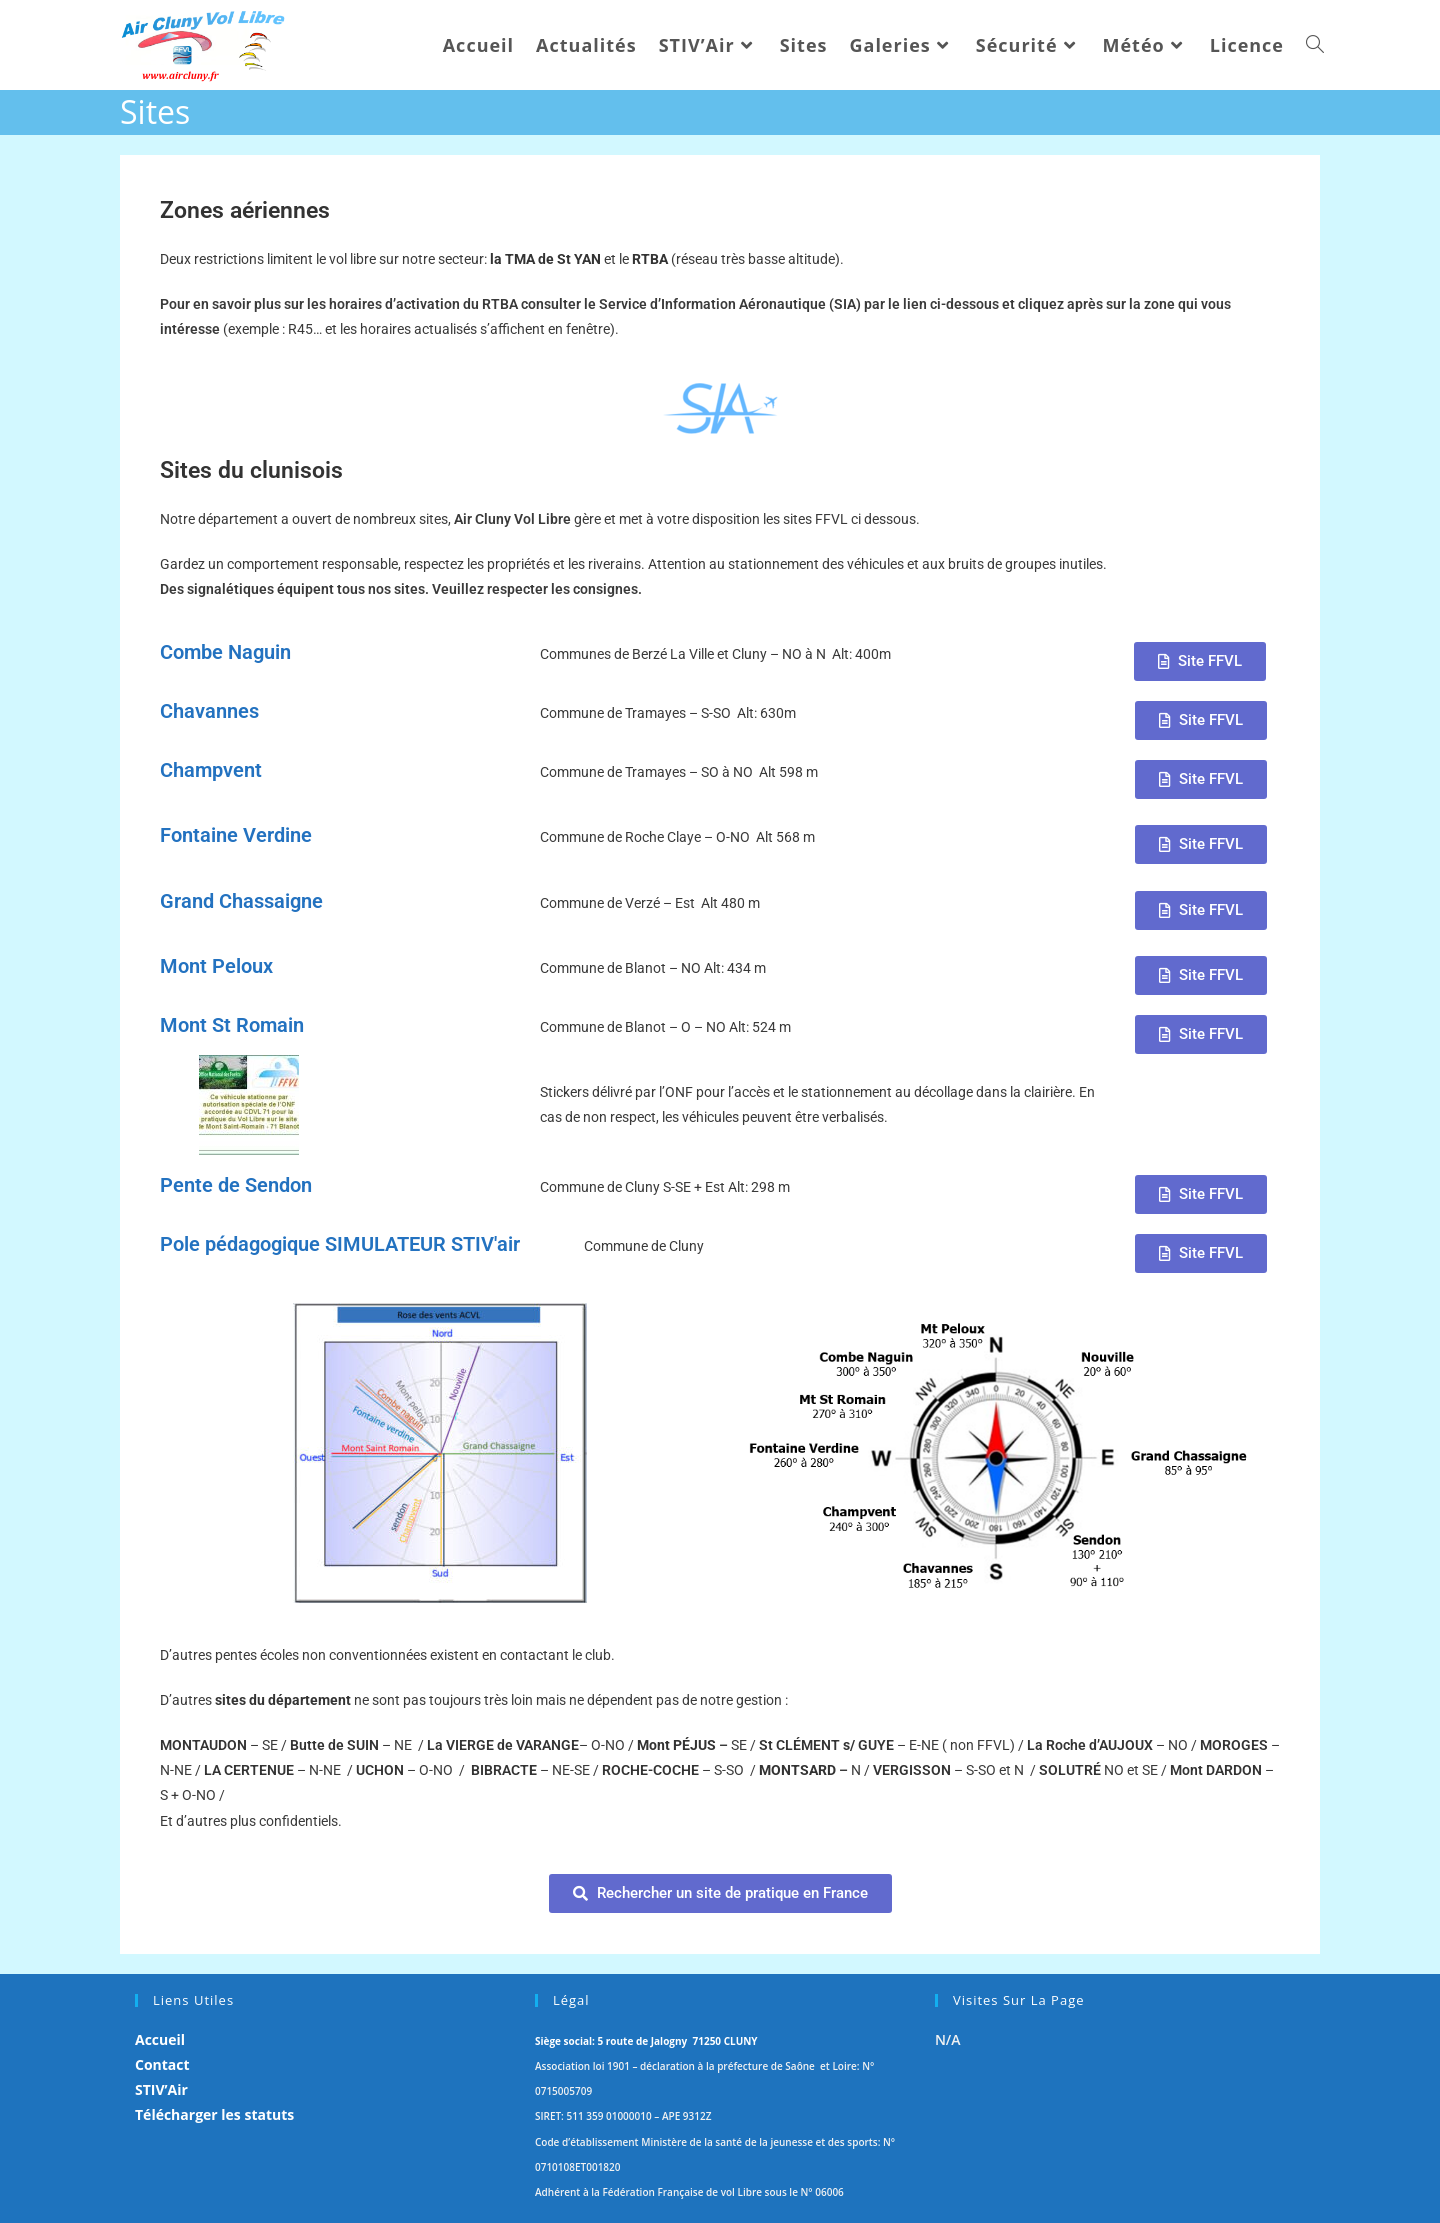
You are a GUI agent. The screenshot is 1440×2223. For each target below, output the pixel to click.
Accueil (160, 2039)
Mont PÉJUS (676, 1745)
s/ (825, 1745)
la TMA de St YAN (547, 259)
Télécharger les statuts (214, 2114)
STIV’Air (161, 2089)
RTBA (651, 259)
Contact (162, 2064)
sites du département (283, 1700)
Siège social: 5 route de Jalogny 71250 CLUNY (646, 2041)
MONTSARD (797, 1770)
